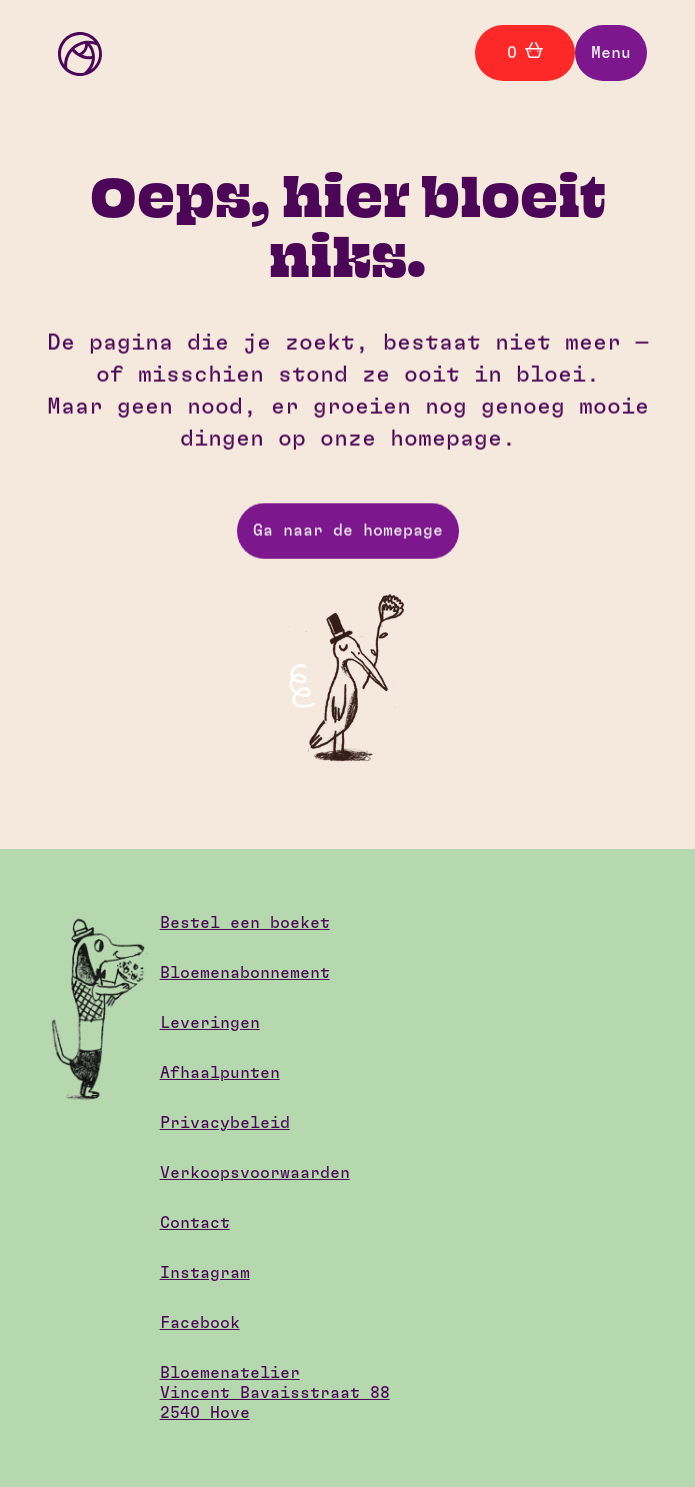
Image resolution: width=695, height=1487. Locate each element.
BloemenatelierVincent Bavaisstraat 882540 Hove (275, 1393)
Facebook (200, 1323)
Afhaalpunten (220, 1073)
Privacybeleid (225, 1123)
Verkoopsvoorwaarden (255, 1173)
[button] (611, 53)
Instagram (205, 1273)
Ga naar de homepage (348, 531)
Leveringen (210, 1023)
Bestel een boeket (245, 923)
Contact (195, 1223)
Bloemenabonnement (245, 973)
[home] (75, 52)
